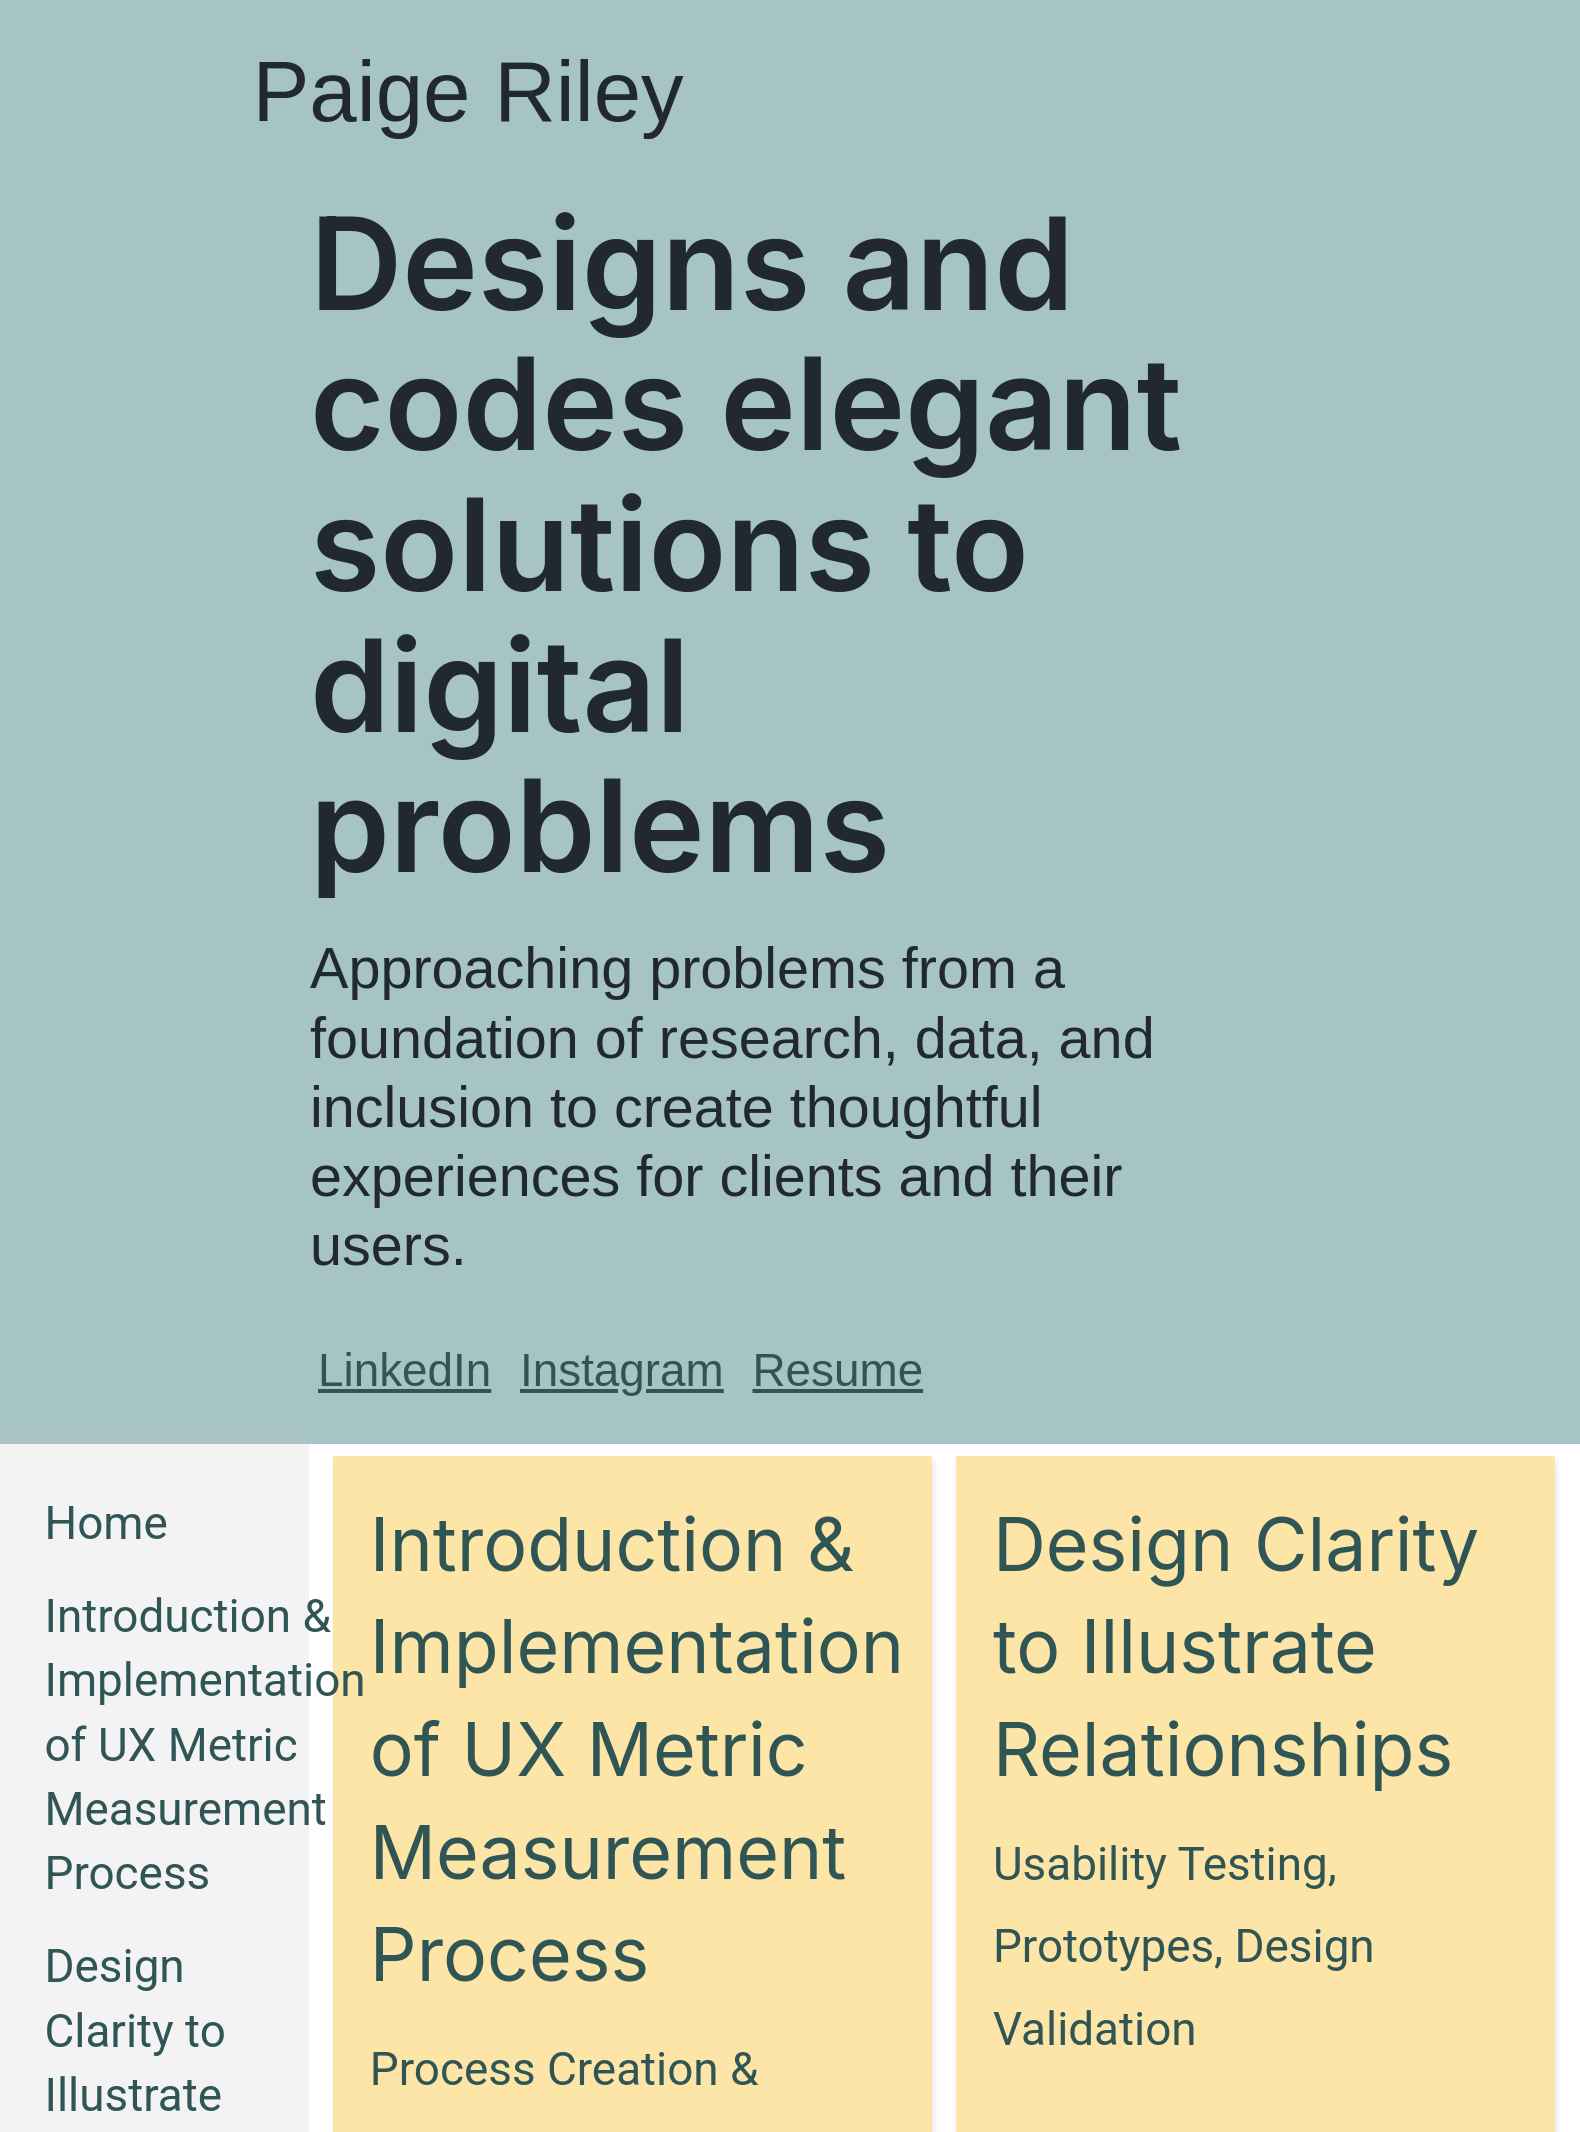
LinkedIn (404, 1370)
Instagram (622, 1370)
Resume (838, 1370)
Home (105, 1523)
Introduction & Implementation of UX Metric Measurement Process (204, 1744)
